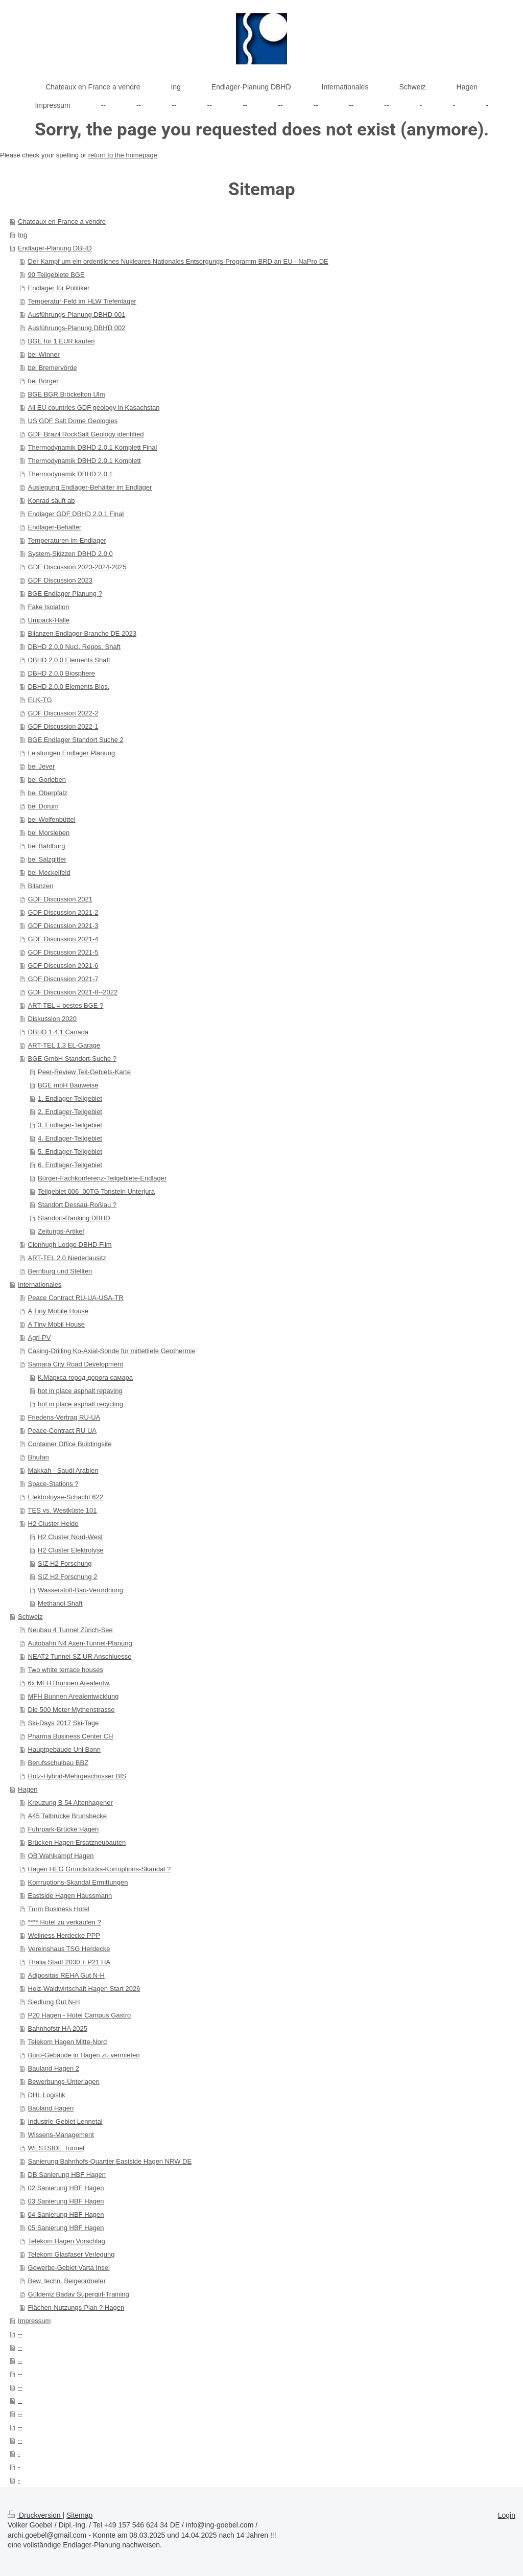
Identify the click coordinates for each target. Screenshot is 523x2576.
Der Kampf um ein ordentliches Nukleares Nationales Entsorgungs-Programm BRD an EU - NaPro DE (178, 261)
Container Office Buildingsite (70, 1444)
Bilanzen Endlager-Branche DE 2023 (82, 633)
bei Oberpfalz (47, 793)
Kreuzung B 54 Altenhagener (70, 1802)
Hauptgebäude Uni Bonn (64, 1749)
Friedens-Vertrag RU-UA (64, 1417)
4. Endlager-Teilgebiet (70, 1138)
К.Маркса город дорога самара (85, 1377)
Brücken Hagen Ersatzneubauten (77, 1842)
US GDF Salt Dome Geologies (73, 421)
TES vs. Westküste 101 (62, 1510)
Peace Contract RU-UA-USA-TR (76, 1298)
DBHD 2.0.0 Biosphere (62, 673)
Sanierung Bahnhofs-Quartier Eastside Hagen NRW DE (110, 2161)
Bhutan (38, 1457)
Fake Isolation (48, 607)
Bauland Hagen (51, 2108)
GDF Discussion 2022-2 (63, 713)
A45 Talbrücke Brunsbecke (67, 1816)
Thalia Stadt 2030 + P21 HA (69, 1962)
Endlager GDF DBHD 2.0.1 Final (76, 514)
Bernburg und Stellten (60, 1271)
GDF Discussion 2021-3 (63, 926)
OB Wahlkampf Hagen (61, 1856)
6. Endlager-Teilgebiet (70, 1165)
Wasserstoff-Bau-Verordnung (80, 1590)
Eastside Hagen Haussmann (70, 1895)
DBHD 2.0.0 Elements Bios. (69, 686)
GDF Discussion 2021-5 (63, 952)
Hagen (27, 1789)
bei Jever (41, 766)
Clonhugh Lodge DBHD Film (70, 1244)
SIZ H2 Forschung (65, 1563)
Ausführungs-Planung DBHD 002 (77, 328)
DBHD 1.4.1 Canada (58, 1032)
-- (20, 2334)
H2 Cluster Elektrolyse (71, 1550)
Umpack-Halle (49, 620)
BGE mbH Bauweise (68, 1085)
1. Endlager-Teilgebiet (70, 1098)
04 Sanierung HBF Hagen (66, 2214)
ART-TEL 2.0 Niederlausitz (67, 1258)
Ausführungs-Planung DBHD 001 (77, 314)
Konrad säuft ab (51, 500)
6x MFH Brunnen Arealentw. (69, 1683)
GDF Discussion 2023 (60, 580)
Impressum (34, 2321)
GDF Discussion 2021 (60, 899)
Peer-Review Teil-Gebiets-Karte (84, 1072)
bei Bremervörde (52, 368)
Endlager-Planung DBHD (55, 248)
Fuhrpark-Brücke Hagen (63, 1829)
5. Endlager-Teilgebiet (70, 1151)
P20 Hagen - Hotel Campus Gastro (79, 2015)
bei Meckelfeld (49, 872)
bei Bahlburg (46, 846)
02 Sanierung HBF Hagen (66, 2188)
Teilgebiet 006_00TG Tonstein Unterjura (96, 1191)
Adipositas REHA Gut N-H (66, 1975)
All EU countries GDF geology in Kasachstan (94, 407)
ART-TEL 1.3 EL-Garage (64, 1045)
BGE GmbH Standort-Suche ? (72, 1058)
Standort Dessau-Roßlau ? (77, 1205)
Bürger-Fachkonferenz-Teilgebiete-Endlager (102, 1178)
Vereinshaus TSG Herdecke (69, 1949)
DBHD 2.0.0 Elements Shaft (69, 660)
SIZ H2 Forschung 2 (67, 1577)
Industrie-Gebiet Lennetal (65, 2121)
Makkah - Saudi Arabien (63, 1470)
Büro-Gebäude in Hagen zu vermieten (84, 2055)
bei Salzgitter (47, 859)
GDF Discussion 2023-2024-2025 (77, 567)
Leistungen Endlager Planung (71, 753)
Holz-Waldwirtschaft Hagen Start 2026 (84, 1988)
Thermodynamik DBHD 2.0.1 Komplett (84, 461)
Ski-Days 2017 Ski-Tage (63, 1723)
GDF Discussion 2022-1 (63, 726)
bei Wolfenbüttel (52, 819)
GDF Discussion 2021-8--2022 (73, 992)
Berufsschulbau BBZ (58, 1763)
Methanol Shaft (60, 1603)
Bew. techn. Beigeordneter (67, 2281)
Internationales (39, 1284)
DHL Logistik (46, 2095)
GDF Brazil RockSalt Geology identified (86, 434)
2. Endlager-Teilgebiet (70, 1112)
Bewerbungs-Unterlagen (64, 2081)
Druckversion (35, 2515)
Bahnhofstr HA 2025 (57, 2028)
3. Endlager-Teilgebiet (70, 1125)
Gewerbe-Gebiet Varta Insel (69, 2267)
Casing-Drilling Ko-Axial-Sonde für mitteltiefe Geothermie (112, 1351)
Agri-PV (39, 1337)
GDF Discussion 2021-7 (63, 979)
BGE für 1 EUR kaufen (61, 341)
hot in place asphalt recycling (80, 1404)
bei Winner (44, 354)
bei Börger (43, 381)
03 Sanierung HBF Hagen (66, 2201)
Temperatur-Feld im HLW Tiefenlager (82, 301)
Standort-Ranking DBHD (74, 1218)
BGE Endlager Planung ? (65, 593)
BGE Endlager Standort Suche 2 (76, 740)
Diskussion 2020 (52, 1019)
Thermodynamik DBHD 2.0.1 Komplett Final (92, 447)
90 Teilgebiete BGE (56, 275)
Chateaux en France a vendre (62, 221)
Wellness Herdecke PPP (64, 1935)
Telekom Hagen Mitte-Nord (67, 2042)
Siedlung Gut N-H (54, 2002)
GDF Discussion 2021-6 (63, 965)
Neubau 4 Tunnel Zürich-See (70, 1630)
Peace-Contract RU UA (62, 1430)
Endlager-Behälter (55, 527)
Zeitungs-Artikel (61, 1231)
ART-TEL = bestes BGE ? (66, 1005)
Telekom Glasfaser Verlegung (71, 2254)
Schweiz (30, 1616)
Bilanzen (41, 886)
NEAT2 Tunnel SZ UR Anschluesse (80, 1656)
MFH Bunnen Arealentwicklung (73, 1696)
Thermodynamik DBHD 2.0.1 (70, 474)
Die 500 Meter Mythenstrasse (71, 1709)
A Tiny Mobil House (56, 1324)
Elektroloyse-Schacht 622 (65, 1497)
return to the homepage (122, 155)
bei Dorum (43, 806)
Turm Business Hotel (58, 1909)
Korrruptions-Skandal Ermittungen (78, 1882)
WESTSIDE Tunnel (56, 2148)
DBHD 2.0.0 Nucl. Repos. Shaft (74, 647)
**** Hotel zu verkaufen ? (64, 1922)
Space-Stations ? (53, 1484)
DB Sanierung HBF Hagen (67, 2174)
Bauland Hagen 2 (53, 2068)
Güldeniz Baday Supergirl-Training (78, 2294)
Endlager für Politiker (59, 288)
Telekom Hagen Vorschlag (66, 2241)
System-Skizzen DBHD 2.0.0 (70, 554)
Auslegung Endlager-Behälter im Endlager (90, 487)
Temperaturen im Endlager (67, 540)
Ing (22, 235)
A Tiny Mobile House (58, 1311)
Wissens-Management (61, 2135)
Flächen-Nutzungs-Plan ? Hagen (76, 2307)
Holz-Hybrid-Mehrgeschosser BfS (77, 1776)
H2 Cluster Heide (53, 1523)
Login (506, 2515)
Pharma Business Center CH (70, 1736)
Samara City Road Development (75, 1364)
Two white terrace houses (65, 1670)
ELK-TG (40, 700)
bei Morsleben (49, 833)
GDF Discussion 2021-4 (63, 939)
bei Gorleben (47, 779)
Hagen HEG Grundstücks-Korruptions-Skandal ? (99, 1869)
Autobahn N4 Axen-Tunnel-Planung (80, 1643)
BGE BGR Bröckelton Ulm (66, 394)
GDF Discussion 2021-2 (63, 912)
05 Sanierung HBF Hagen (66, 2228)
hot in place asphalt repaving (80, 1391)
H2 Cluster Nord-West (70, 1537)
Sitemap (79, 2515)
